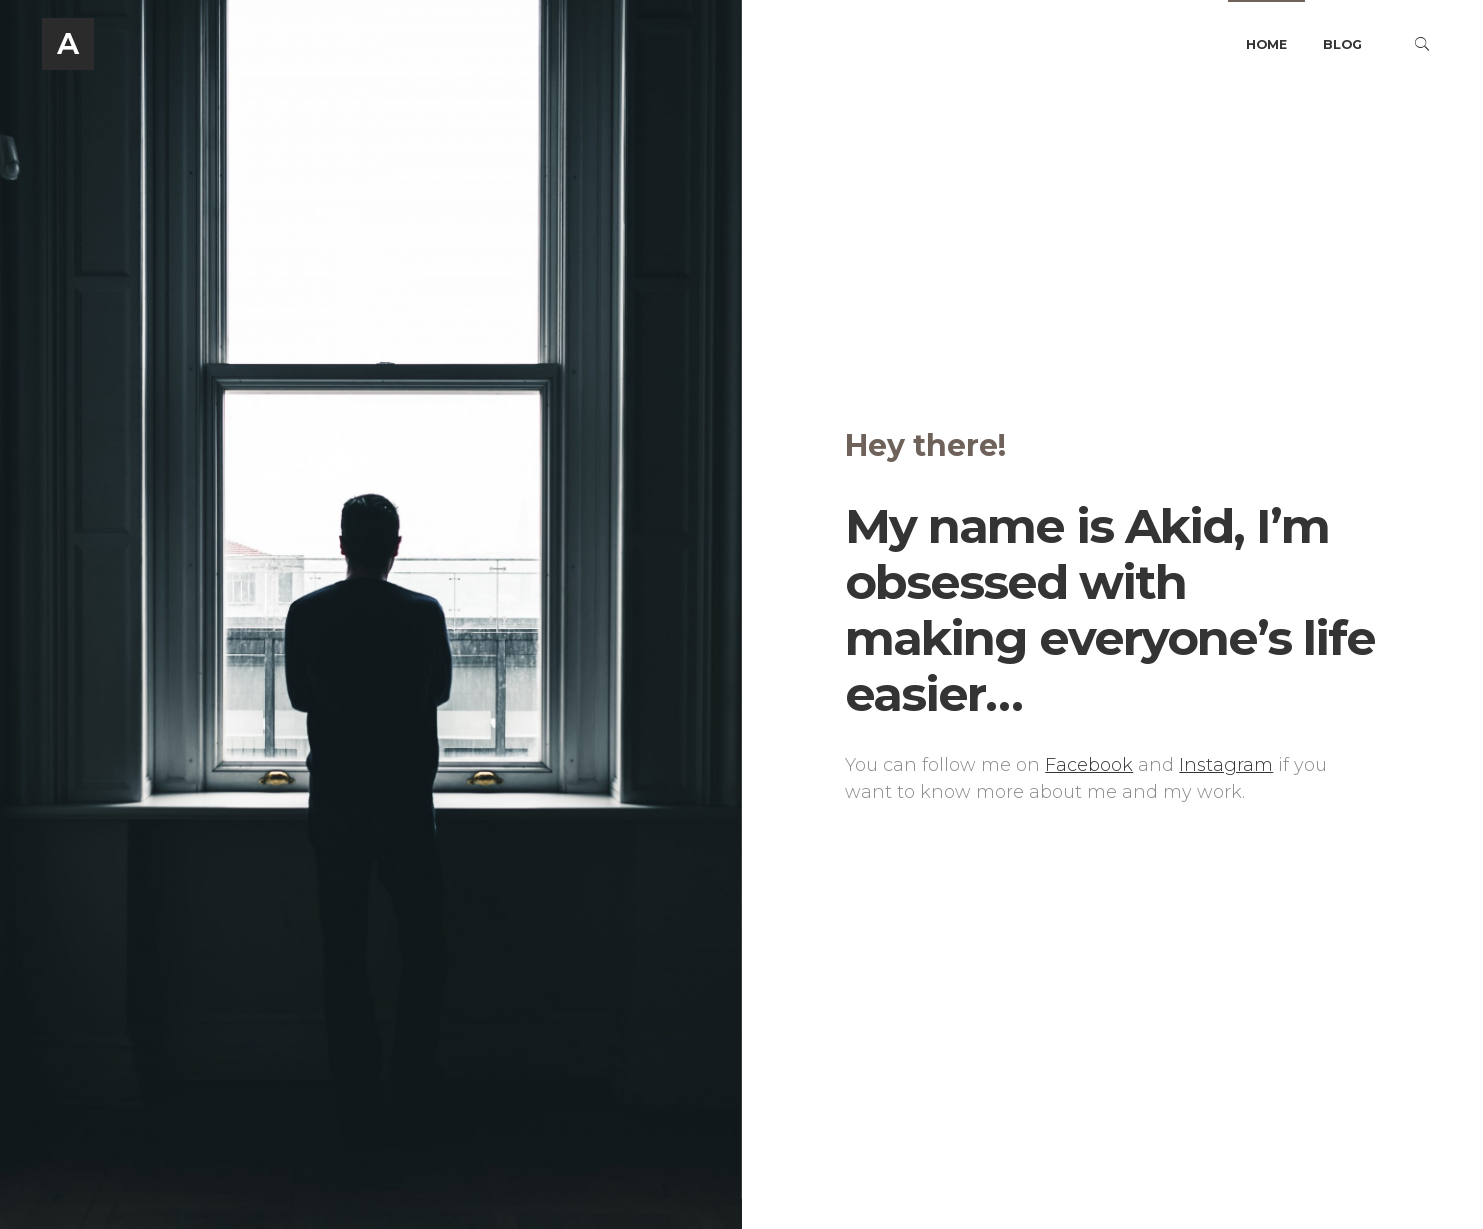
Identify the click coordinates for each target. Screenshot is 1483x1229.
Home (1266, 44)
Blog (1342, 44)
